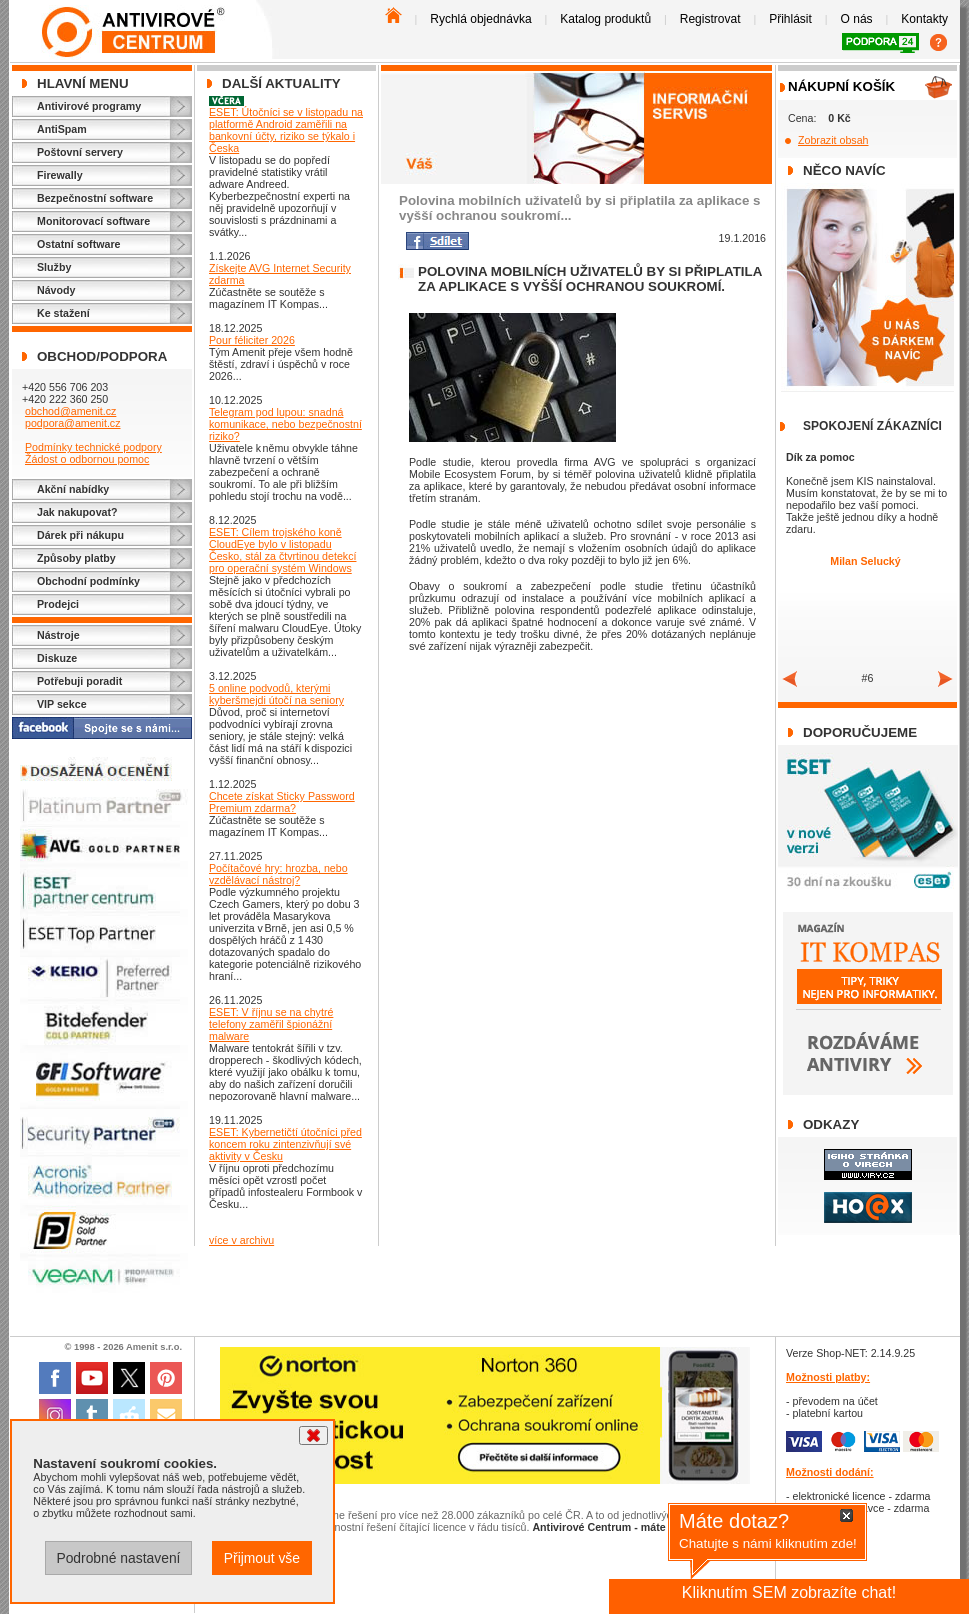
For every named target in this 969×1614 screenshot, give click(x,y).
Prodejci (58, 604)
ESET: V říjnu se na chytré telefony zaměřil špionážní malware (271, 1024)
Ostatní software (79, 244)
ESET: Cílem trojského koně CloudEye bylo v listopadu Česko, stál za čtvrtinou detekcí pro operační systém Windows (282, 550)
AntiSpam (62, 129)
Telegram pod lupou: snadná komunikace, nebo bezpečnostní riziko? (285, 424)
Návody (56, 290)
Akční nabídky (73, 489)
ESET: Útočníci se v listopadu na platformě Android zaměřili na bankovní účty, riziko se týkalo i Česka (286, 130)
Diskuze (57, 658)
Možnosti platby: (828, 1377)
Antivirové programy (89, 106)
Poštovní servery (80, 152)
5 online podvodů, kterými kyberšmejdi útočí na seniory (276, 694)
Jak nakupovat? (77, 512)
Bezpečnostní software (95, 198)
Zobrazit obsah (833, 140)
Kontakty (924, 19)
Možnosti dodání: (830, 1472)
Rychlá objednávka (480, 19)
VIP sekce (62, 704)
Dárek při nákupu (80, 535)
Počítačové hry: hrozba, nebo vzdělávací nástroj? (278, 874)
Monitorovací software (93, 221)
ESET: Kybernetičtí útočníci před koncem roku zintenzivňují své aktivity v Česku (285, 1144)
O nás (857, 19)
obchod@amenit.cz (70, 411)
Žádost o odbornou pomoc (87, 459)
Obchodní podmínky (88, 581)
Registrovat (710, 19)
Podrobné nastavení (118, 1558)
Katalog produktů (605, 19)
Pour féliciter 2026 (252, 340)
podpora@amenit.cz (73, 423)
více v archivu (241, 1240)
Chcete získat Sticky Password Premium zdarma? (282, 802)
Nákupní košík (841, 86)
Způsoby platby (76, 558)
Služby (54, 267)
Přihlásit (790, 19)
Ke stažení (63, 313)
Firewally (60, 175)
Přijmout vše (262, 1558)
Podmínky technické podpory (93, 447)
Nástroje (58, 635)
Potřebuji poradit (79, 681)
